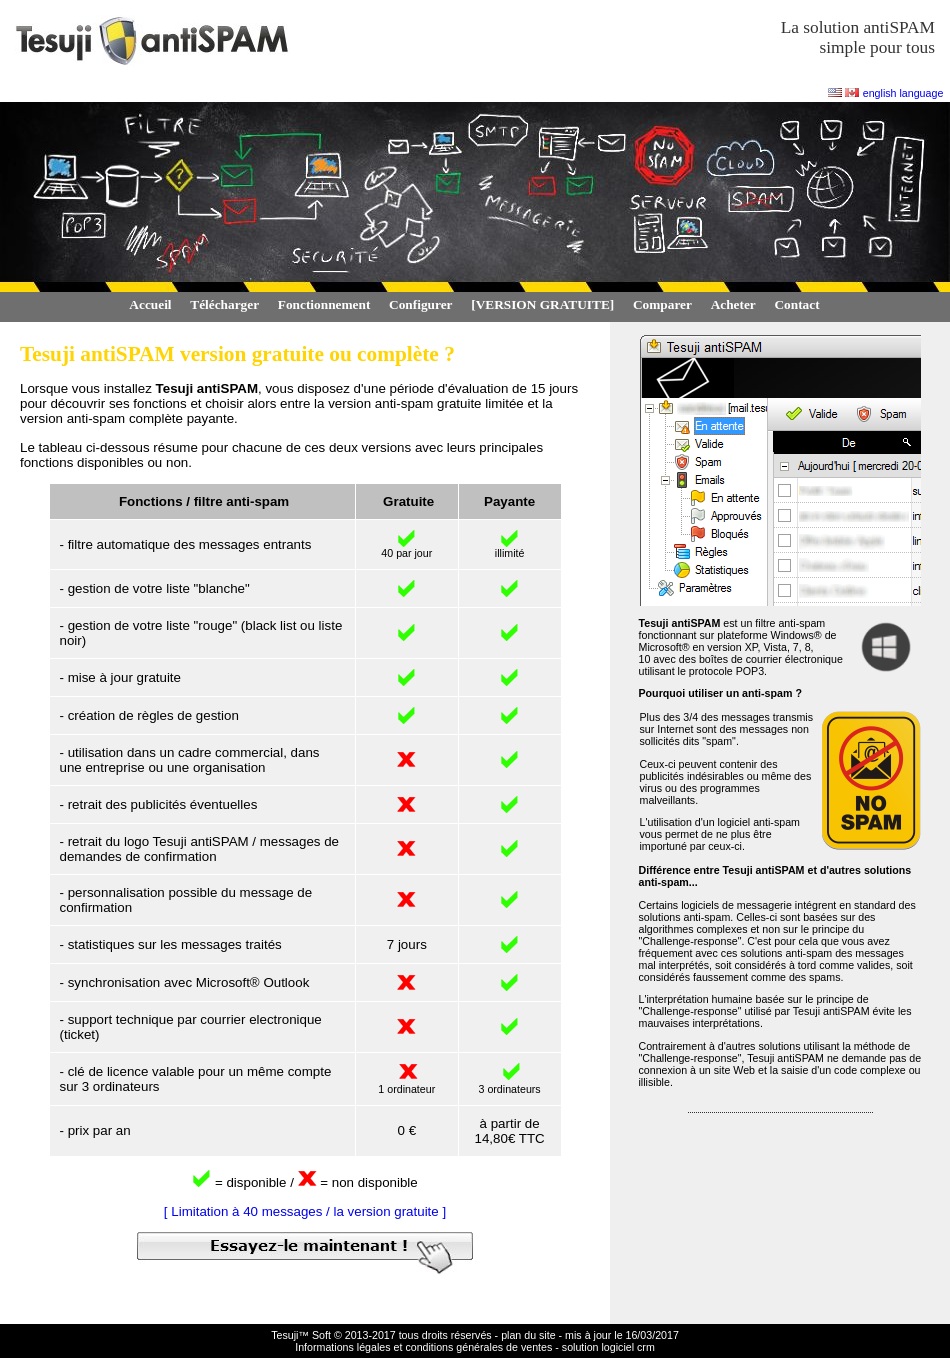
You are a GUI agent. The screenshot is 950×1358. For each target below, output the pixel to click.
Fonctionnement (324, 304)
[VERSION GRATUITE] (542, 304)
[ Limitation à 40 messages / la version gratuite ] (305, 1211)
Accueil (150, 304)
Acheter (733, 304)
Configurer (420, 304)
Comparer (662, 304)
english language (903, 93)
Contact (796, 304)
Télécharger (224, 304)
